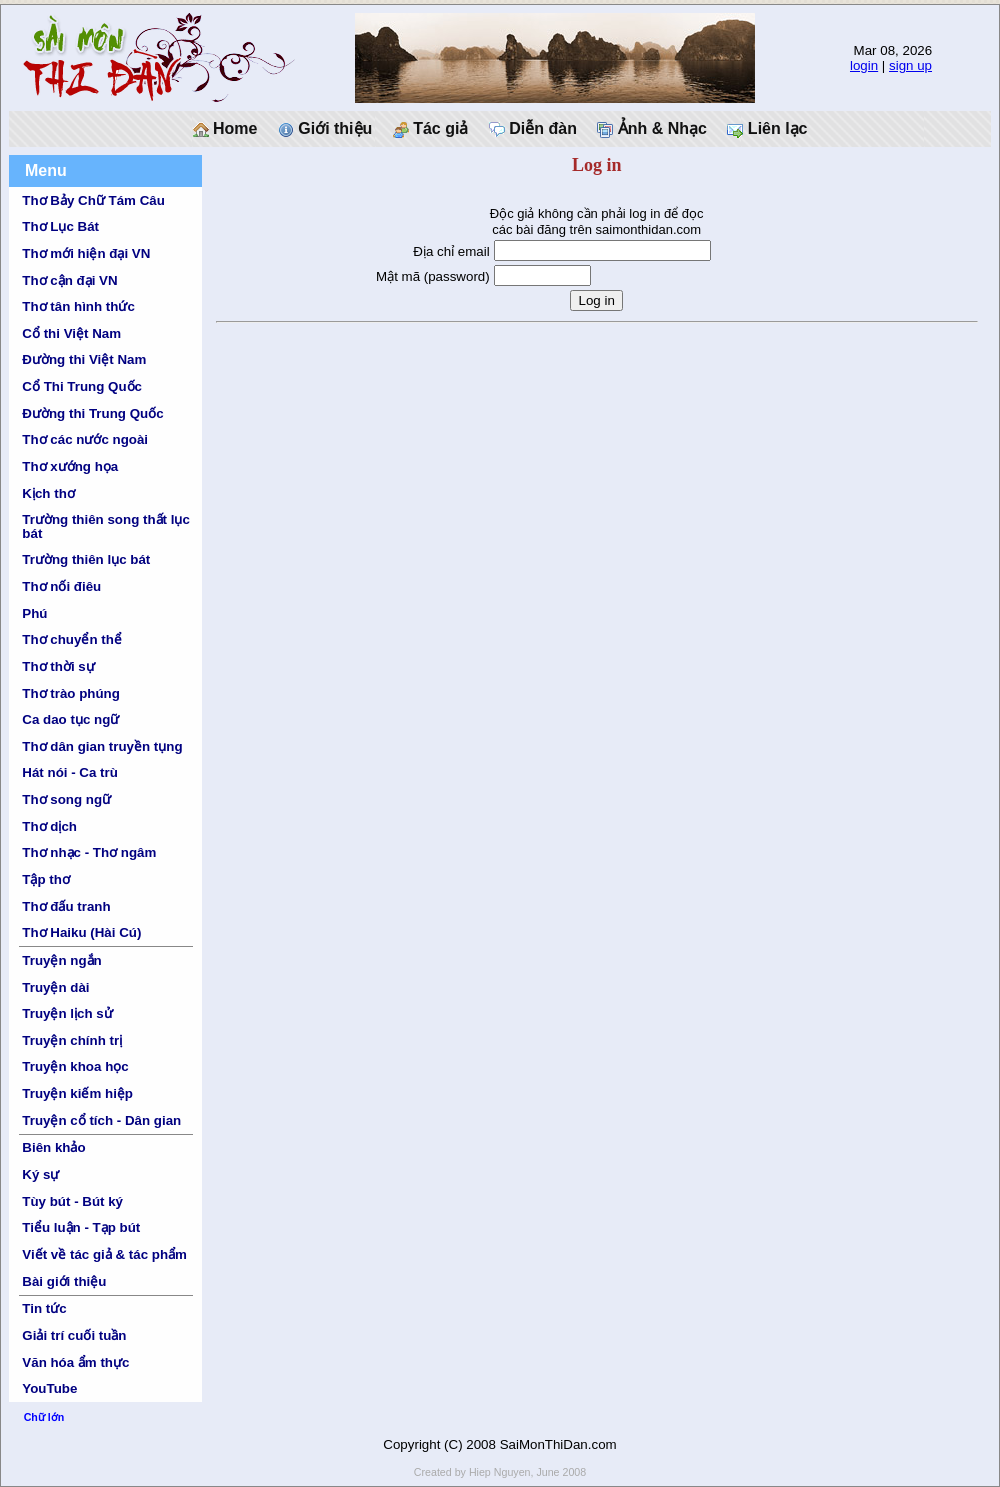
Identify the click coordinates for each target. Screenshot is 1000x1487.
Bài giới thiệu (64, 1281)
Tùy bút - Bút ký (72, 1201)
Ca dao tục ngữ (70, 719)
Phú (34, 613)
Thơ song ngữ (66, 799)
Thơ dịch (49, 826)
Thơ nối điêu (61, 586)
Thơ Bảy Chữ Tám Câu (93, 200)
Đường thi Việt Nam (84, 359)
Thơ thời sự (58, 666)
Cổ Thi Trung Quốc (82, 386)
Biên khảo (53, 1147)
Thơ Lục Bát (60, 226)
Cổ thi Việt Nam (71, 333)
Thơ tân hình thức (78, 306)
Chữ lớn (44, 1417)
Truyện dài (55, 987)
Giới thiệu (325, 129)
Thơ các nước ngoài (85, 439)
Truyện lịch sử (67, 1013)
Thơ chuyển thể (72, 639)
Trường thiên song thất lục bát (106, 526)
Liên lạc (767, 129)
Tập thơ (46, 879)
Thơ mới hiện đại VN (86, 253)
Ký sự (40, 1174)
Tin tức (44, 1308)
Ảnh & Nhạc (652, 129)
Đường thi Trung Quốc (92, 413)
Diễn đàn (533, 129)
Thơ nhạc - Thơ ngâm (89, 852)
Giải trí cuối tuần (74, 1335)
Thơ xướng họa (70, 466)
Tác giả (431, 129)
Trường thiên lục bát (86, 559)
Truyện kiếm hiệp (77, 1093)
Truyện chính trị (72, 1040)
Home (225, 129)
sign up (910, 65)
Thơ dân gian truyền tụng (102, 746)
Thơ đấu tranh (66, 906)
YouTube (49, 1388)
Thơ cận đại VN (69, 280)
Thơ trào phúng (71, 693)
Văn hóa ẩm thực (75, 1362)
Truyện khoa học (75, 1066)
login (864, 65)
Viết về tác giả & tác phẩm (104, 1254)
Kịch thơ (48, 493)
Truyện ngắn (61, 960)
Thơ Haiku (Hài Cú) (81, 932)
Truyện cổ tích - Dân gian (101, 1120)
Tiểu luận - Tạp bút (81, 1227)
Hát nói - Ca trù (70, 772)
